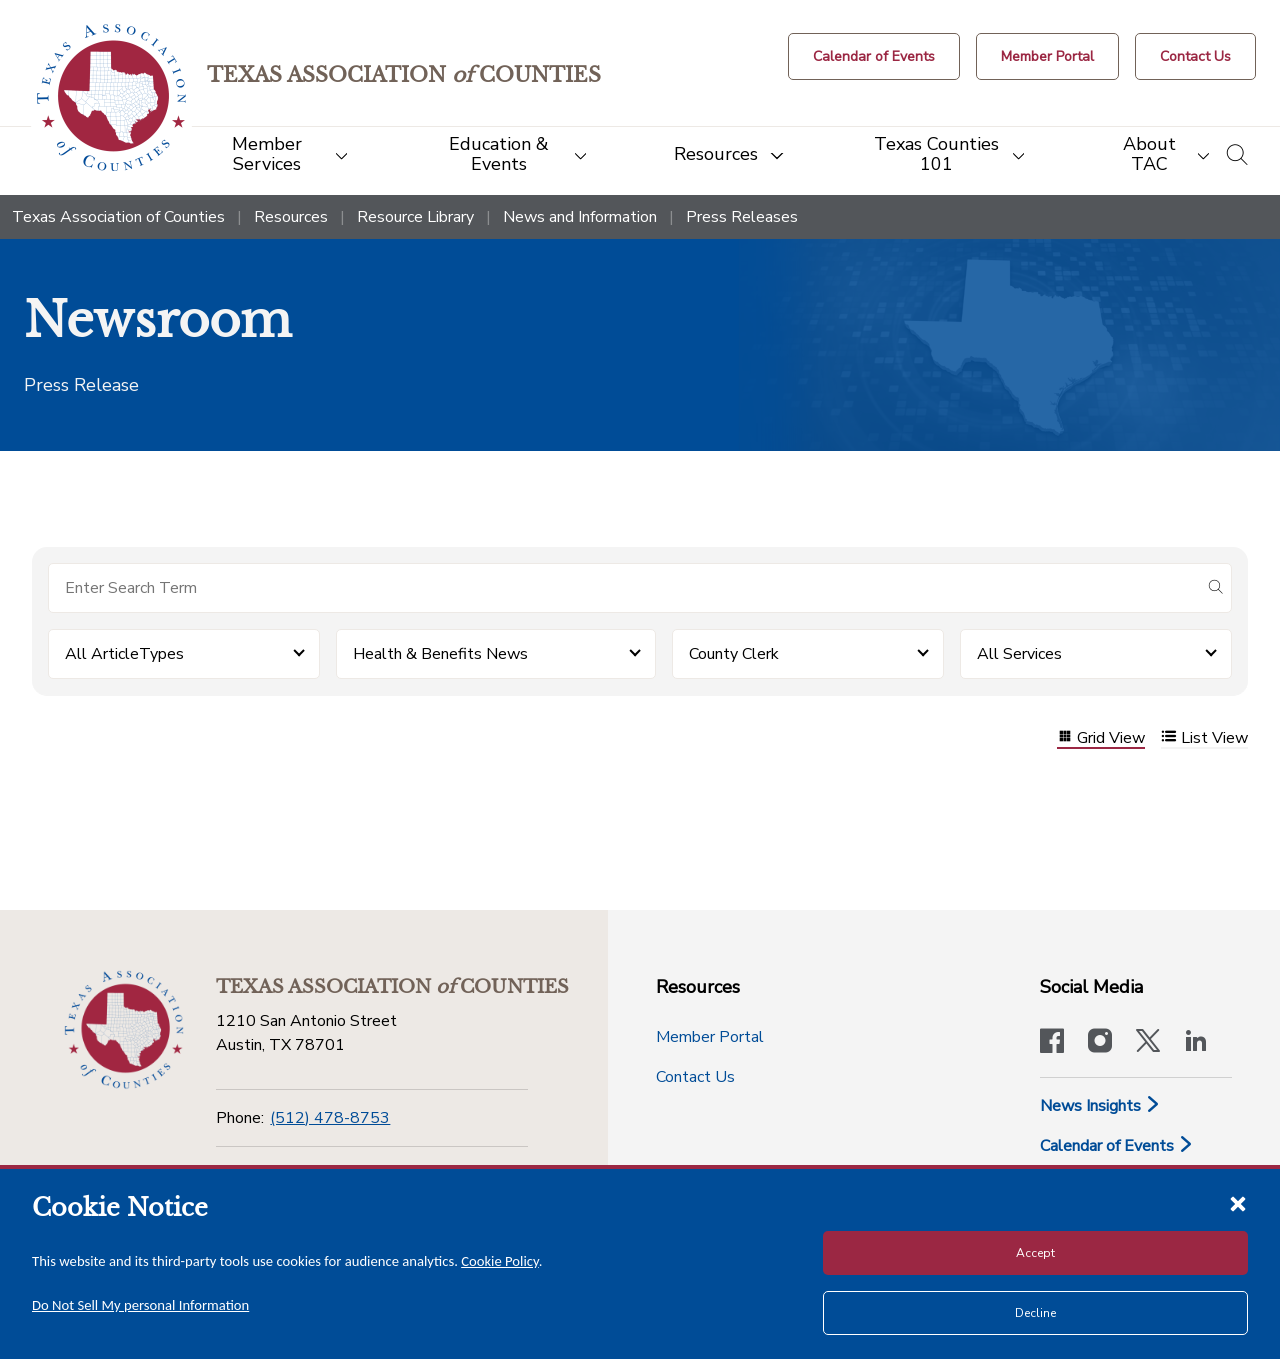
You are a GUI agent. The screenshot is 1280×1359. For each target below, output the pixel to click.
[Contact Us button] (1195, 56)
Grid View (1101, 738)
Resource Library (415, 217)
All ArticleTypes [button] (124, 654)
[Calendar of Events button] (874, 56)
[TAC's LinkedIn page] (1196, 1043)
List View (1204, 738)
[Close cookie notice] (1238, 1203)
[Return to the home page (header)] (111, 97)
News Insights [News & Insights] (1100, 1106)
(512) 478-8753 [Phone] (330, 1118)
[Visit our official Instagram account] (1100, 1043)
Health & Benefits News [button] (440, 654)
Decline (1035, 1313)
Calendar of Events (1117, 1146)
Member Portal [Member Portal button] (710, 1037)
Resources (291, 217)
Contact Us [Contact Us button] (695, 1077)
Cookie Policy (500, 1261)
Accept (1035, 1253)
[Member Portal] (1047, 56)
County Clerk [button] (734, 654)
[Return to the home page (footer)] (124, 1030)
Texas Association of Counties (118, 217)
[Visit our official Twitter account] (1148, 1043)
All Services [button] (1019, 654)
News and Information (580, 217)
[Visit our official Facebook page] (1052, 1043)
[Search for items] (624, 588)
